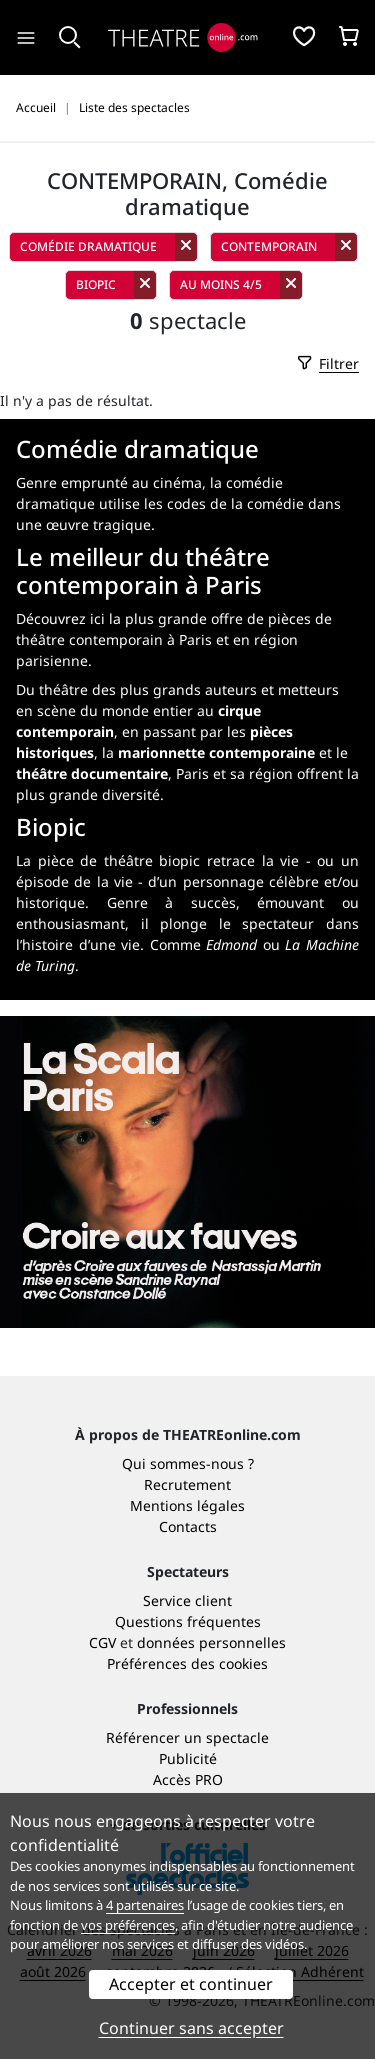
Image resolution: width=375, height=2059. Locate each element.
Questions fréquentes (188, 1621)
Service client (187, 1600)
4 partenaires (145, 1905)
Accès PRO (188, 1779)
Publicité (188, 1758)
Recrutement (187, 1484)
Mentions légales (187, 1505)
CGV (102, 1642)
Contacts (188, 1526)
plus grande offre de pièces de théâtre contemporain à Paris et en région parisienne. (174, 639)
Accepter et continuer (191, 1984)
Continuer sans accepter (191, 2028)
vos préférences (128, 1925)
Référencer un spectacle (187, 1737)
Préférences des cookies (187, 1663)
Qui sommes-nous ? (188, 1463)
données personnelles (211, 1642)
